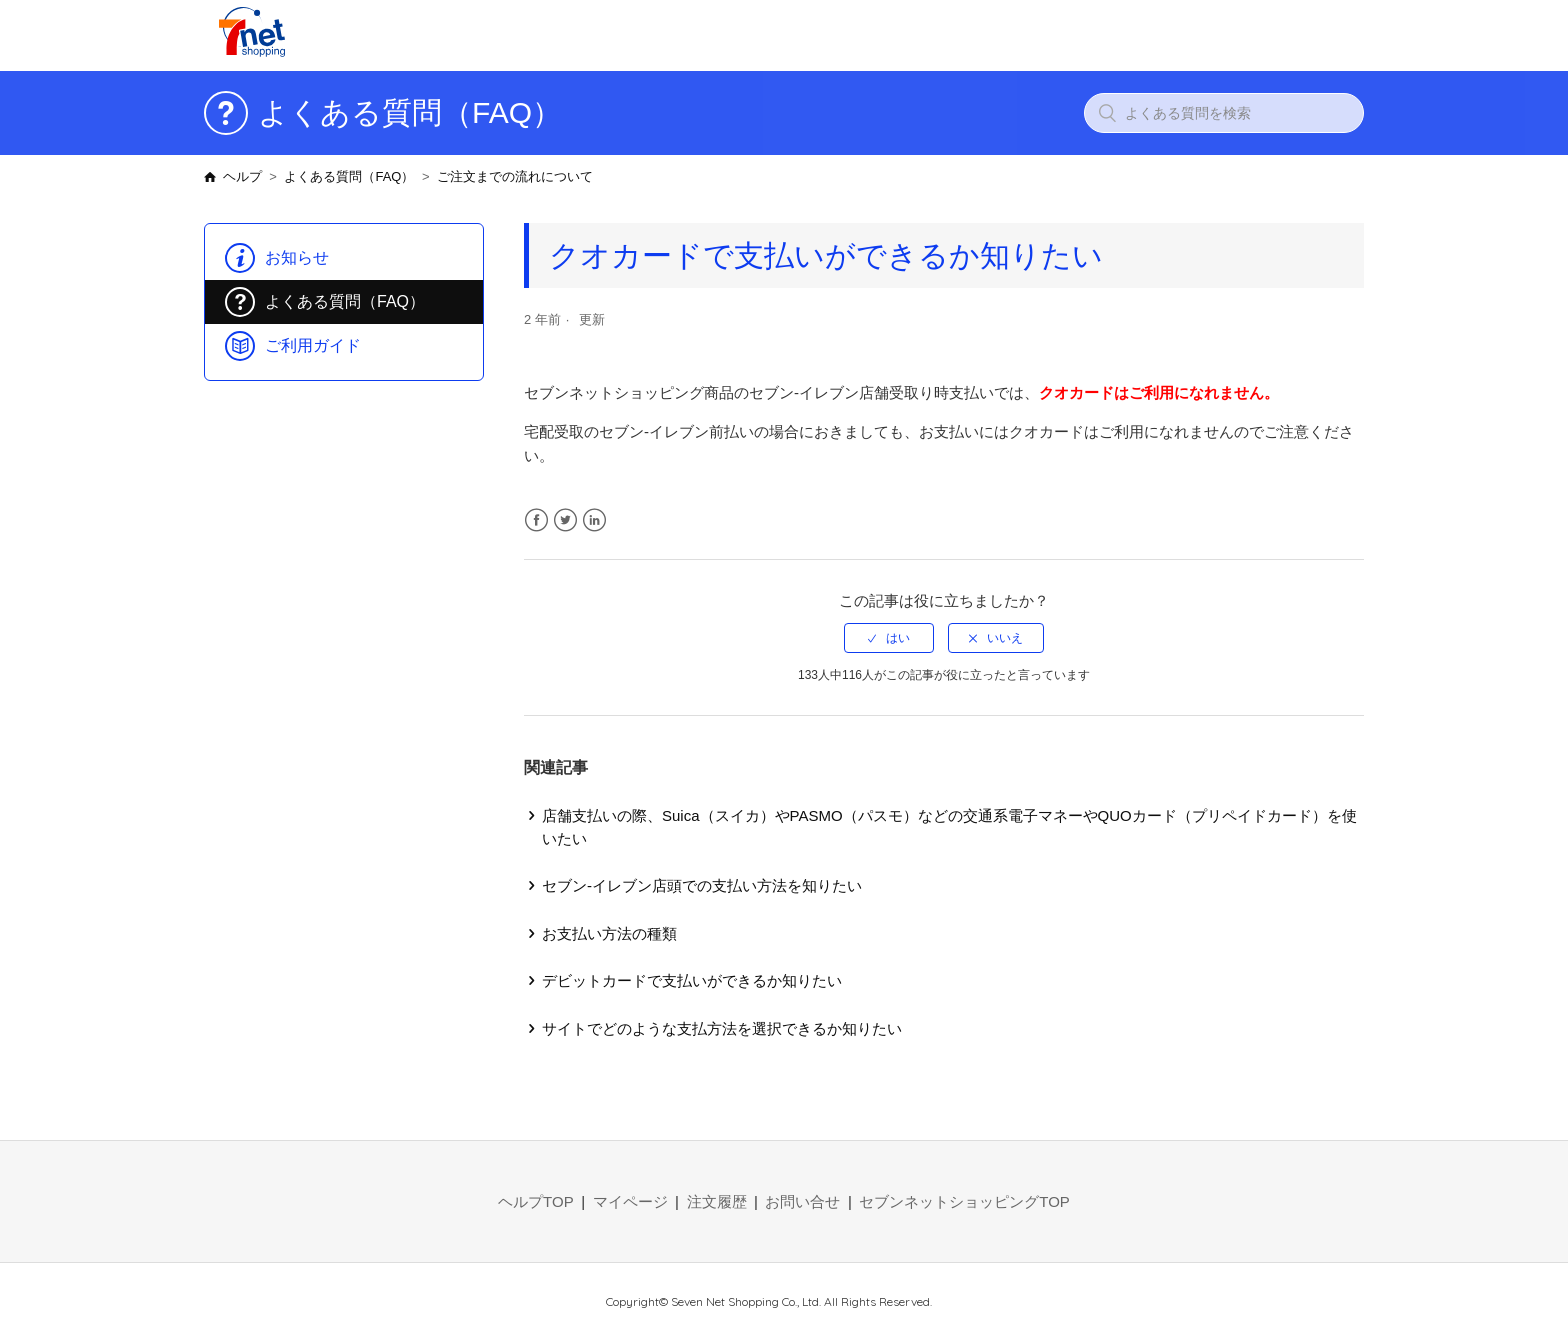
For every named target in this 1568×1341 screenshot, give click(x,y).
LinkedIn (594, 520)
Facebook (536, 520)
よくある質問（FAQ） (349, 176)
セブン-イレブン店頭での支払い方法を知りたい (702, 885)
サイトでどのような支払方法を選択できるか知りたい (722, 1028)
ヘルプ (242, 176)
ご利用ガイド (313, 345)
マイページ (630, 1201)
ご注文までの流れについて (515, 176)
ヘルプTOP (536, 1201)
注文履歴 (717, 1201)
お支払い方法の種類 (609, 933)
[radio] (889, 638)
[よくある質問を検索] (1224, 113)
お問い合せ (802, 1201)
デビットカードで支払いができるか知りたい (692, 980)
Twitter (565, 520)
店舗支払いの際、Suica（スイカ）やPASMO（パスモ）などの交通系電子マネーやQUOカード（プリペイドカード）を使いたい (949, 827)
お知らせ (297, 257)
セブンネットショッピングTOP (964, 1201)
